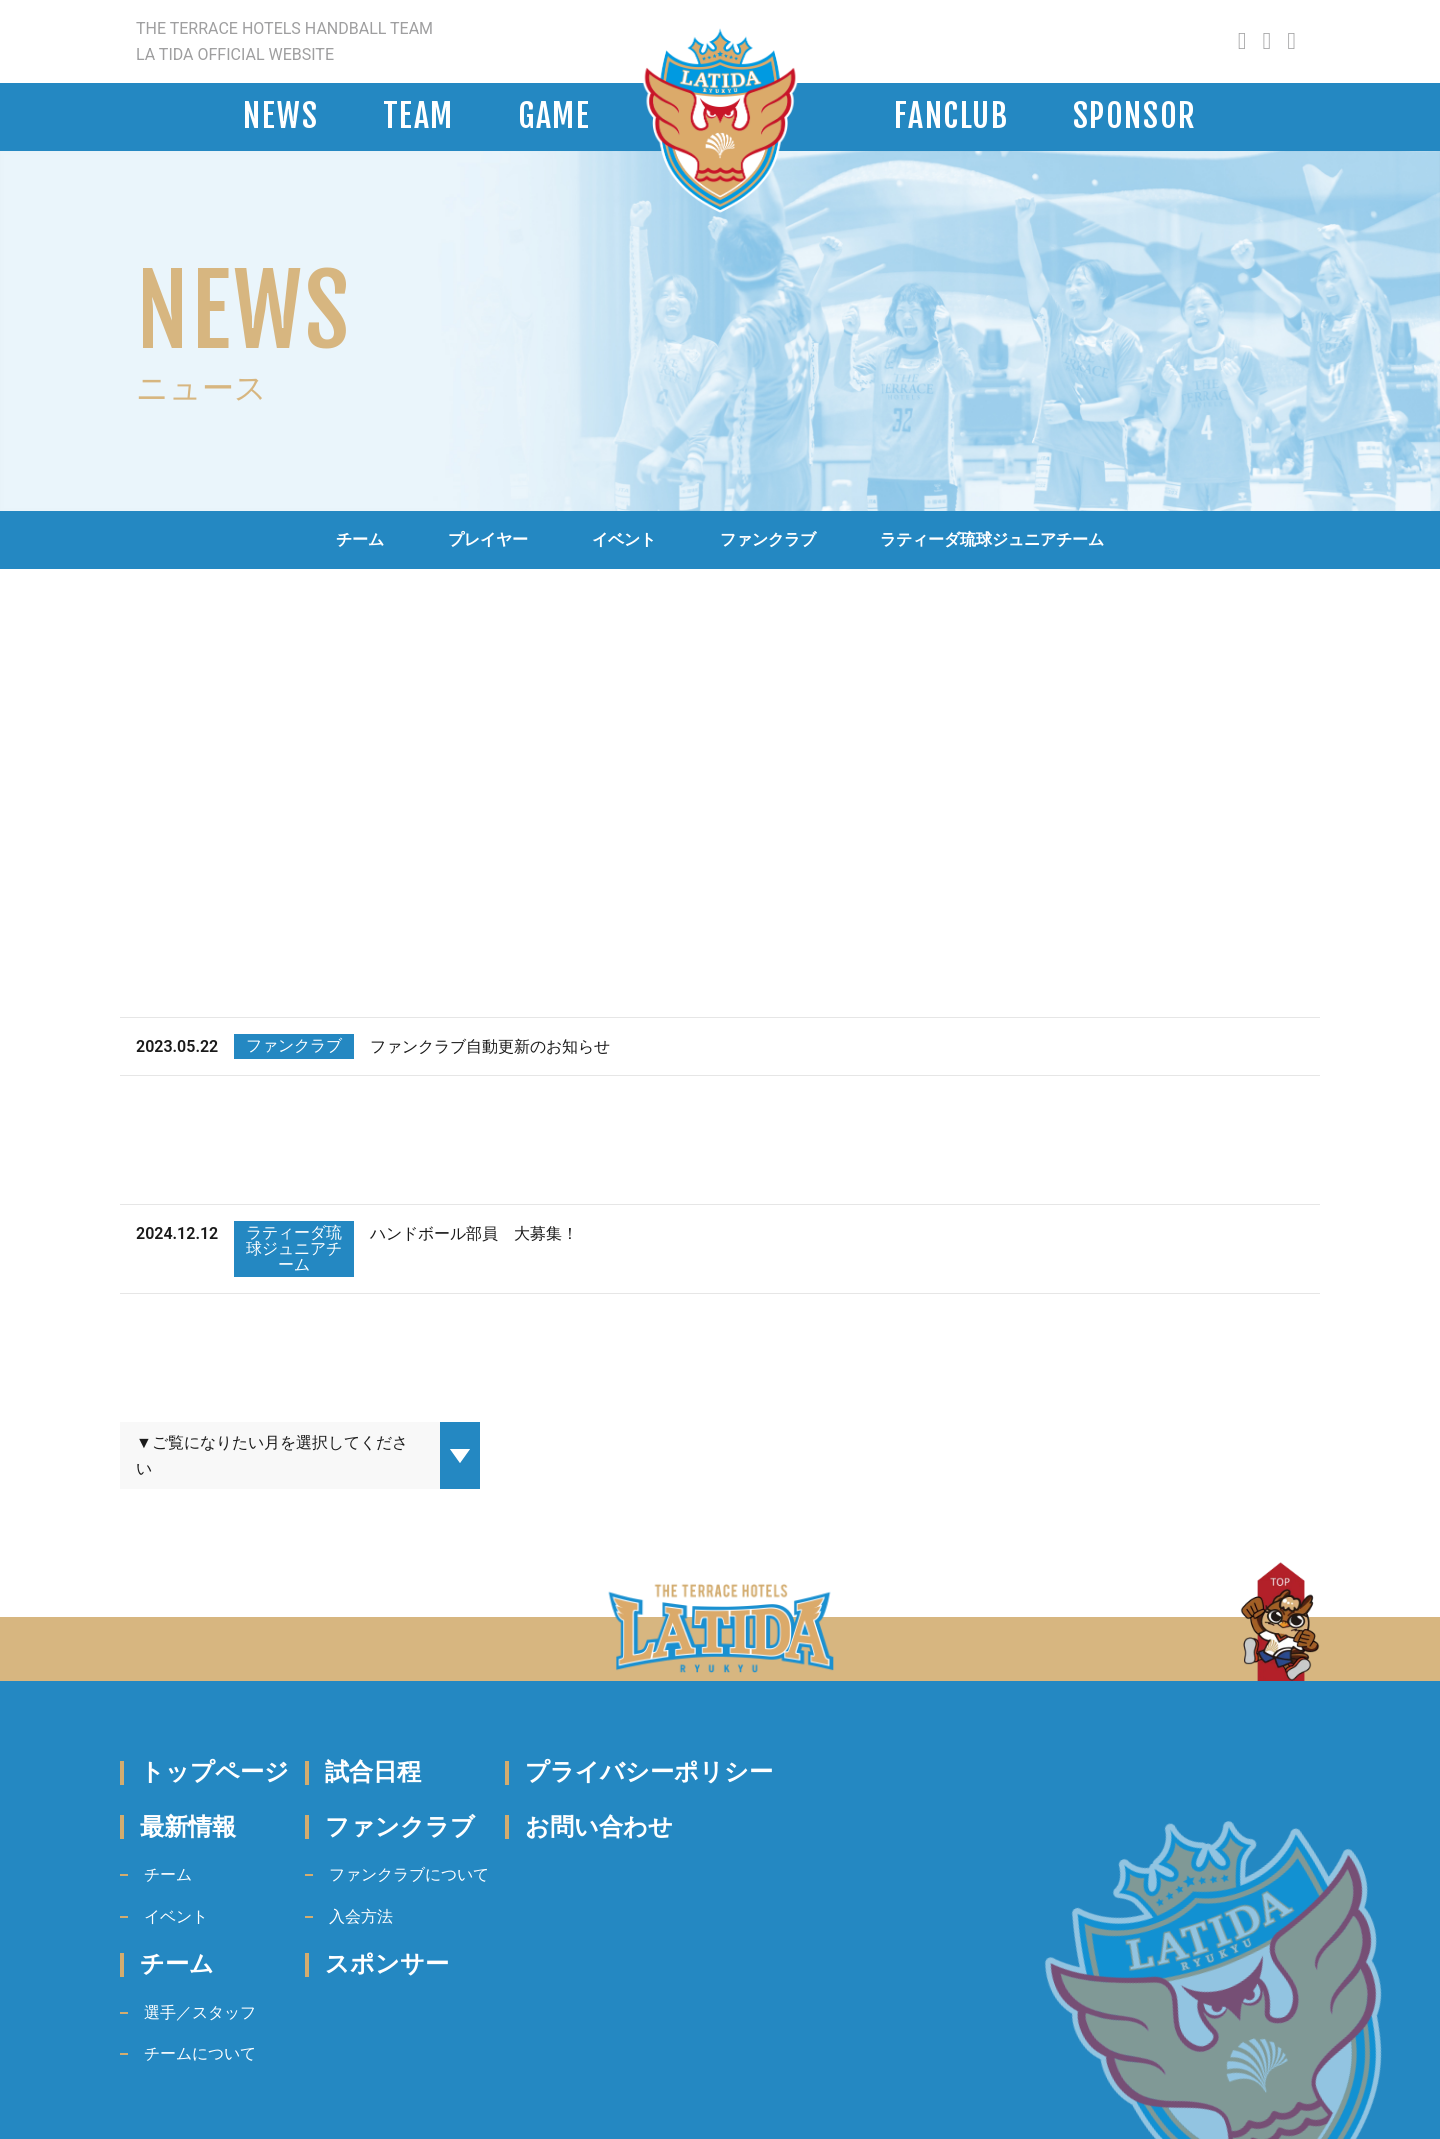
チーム (360, 539)
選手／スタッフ (200, 2012)
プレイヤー (488, 539)
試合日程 (373, 1772)
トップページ (214, 1772)
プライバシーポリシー (649, 1772)
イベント (624, 539)
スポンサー (387, 1964)
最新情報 (188, 1827)
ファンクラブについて (409, 1874)
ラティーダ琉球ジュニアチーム (992, 539)
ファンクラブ (768, 539)
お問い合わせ (599, 1827)
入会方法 (361, 1916)
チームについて (200, 2053)
